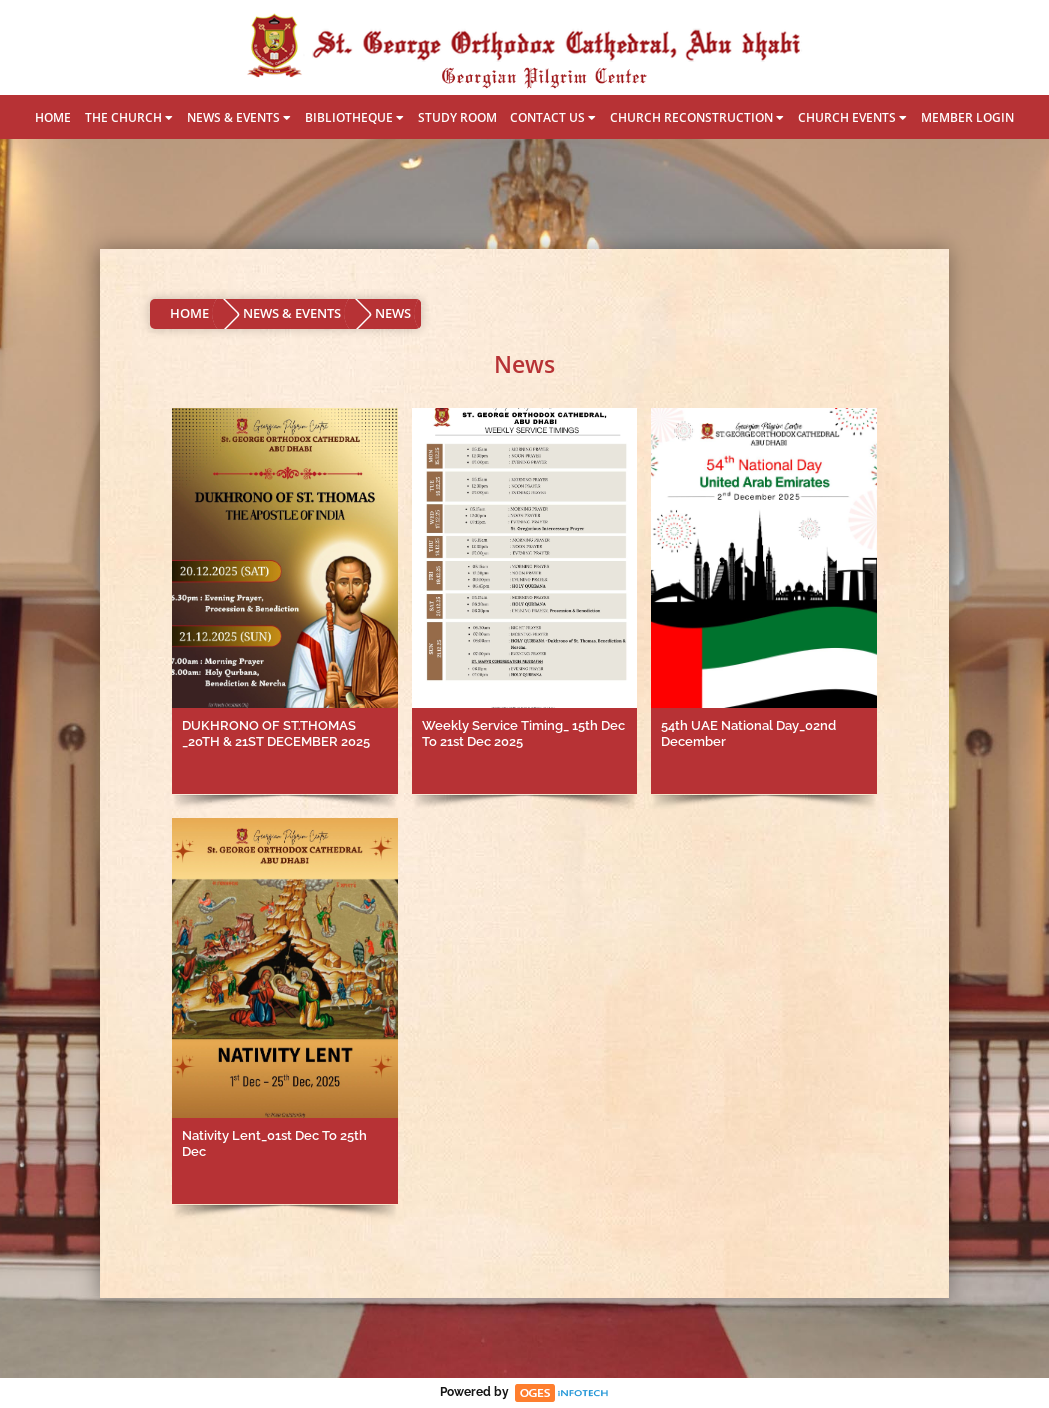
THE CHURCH (129, 117)
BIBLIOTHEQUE (354, 117)
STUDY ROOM (457, 117)
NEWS (393, 313)
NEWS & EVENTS (239, 117)
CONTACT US (553, 117)
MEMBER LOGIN (967, 117)
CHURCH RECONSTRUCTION (697, 117)
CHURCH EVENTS (852, 117)
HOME (53, 117)
